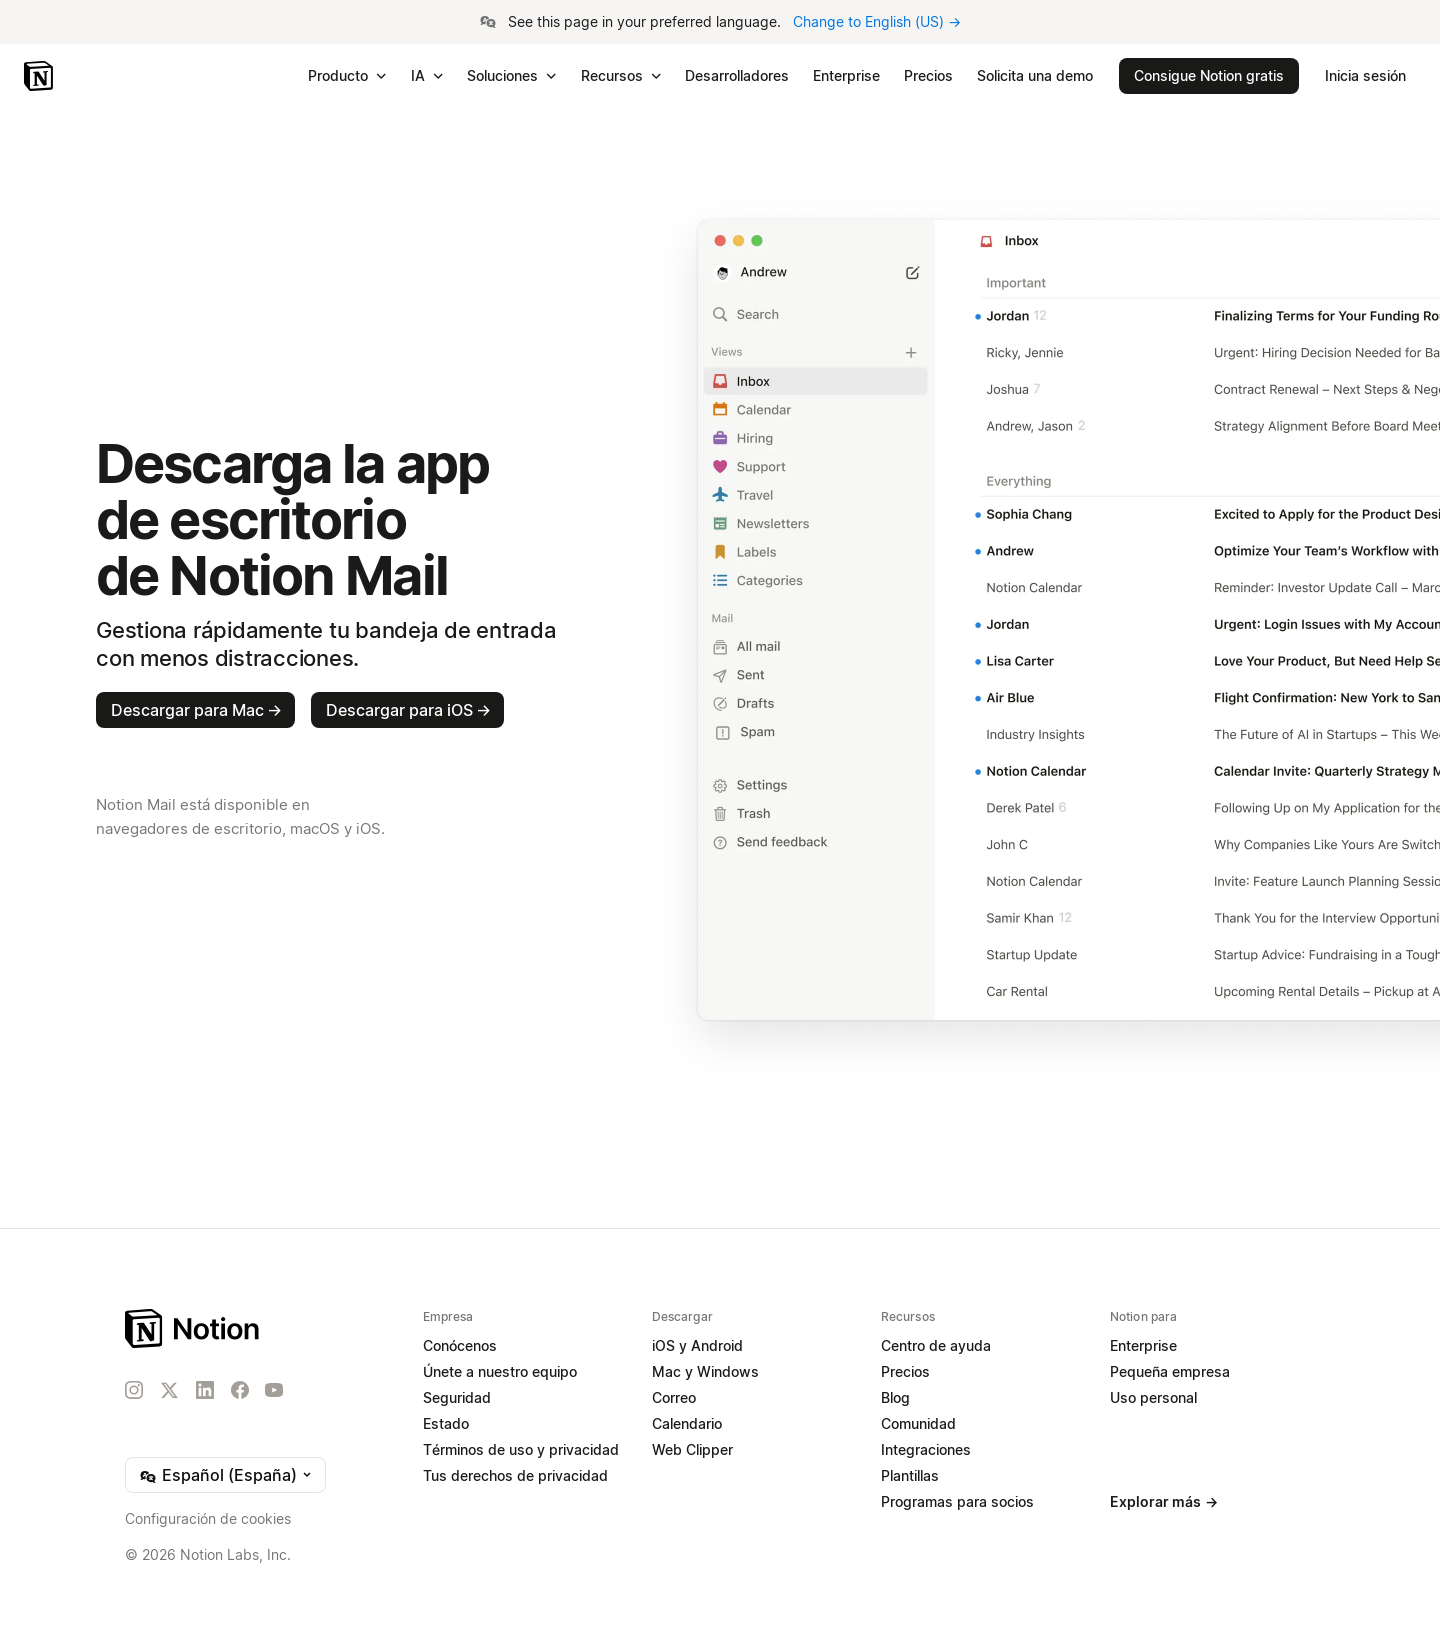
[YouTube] (274, 1390)
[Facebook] (240, 1390)
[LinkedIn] (205, 1390)
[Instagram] (134, 1390)
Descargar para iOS (408, 710)
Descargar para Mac (196, 710)
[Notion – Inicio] (40, 76)
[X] (169, 1391)
